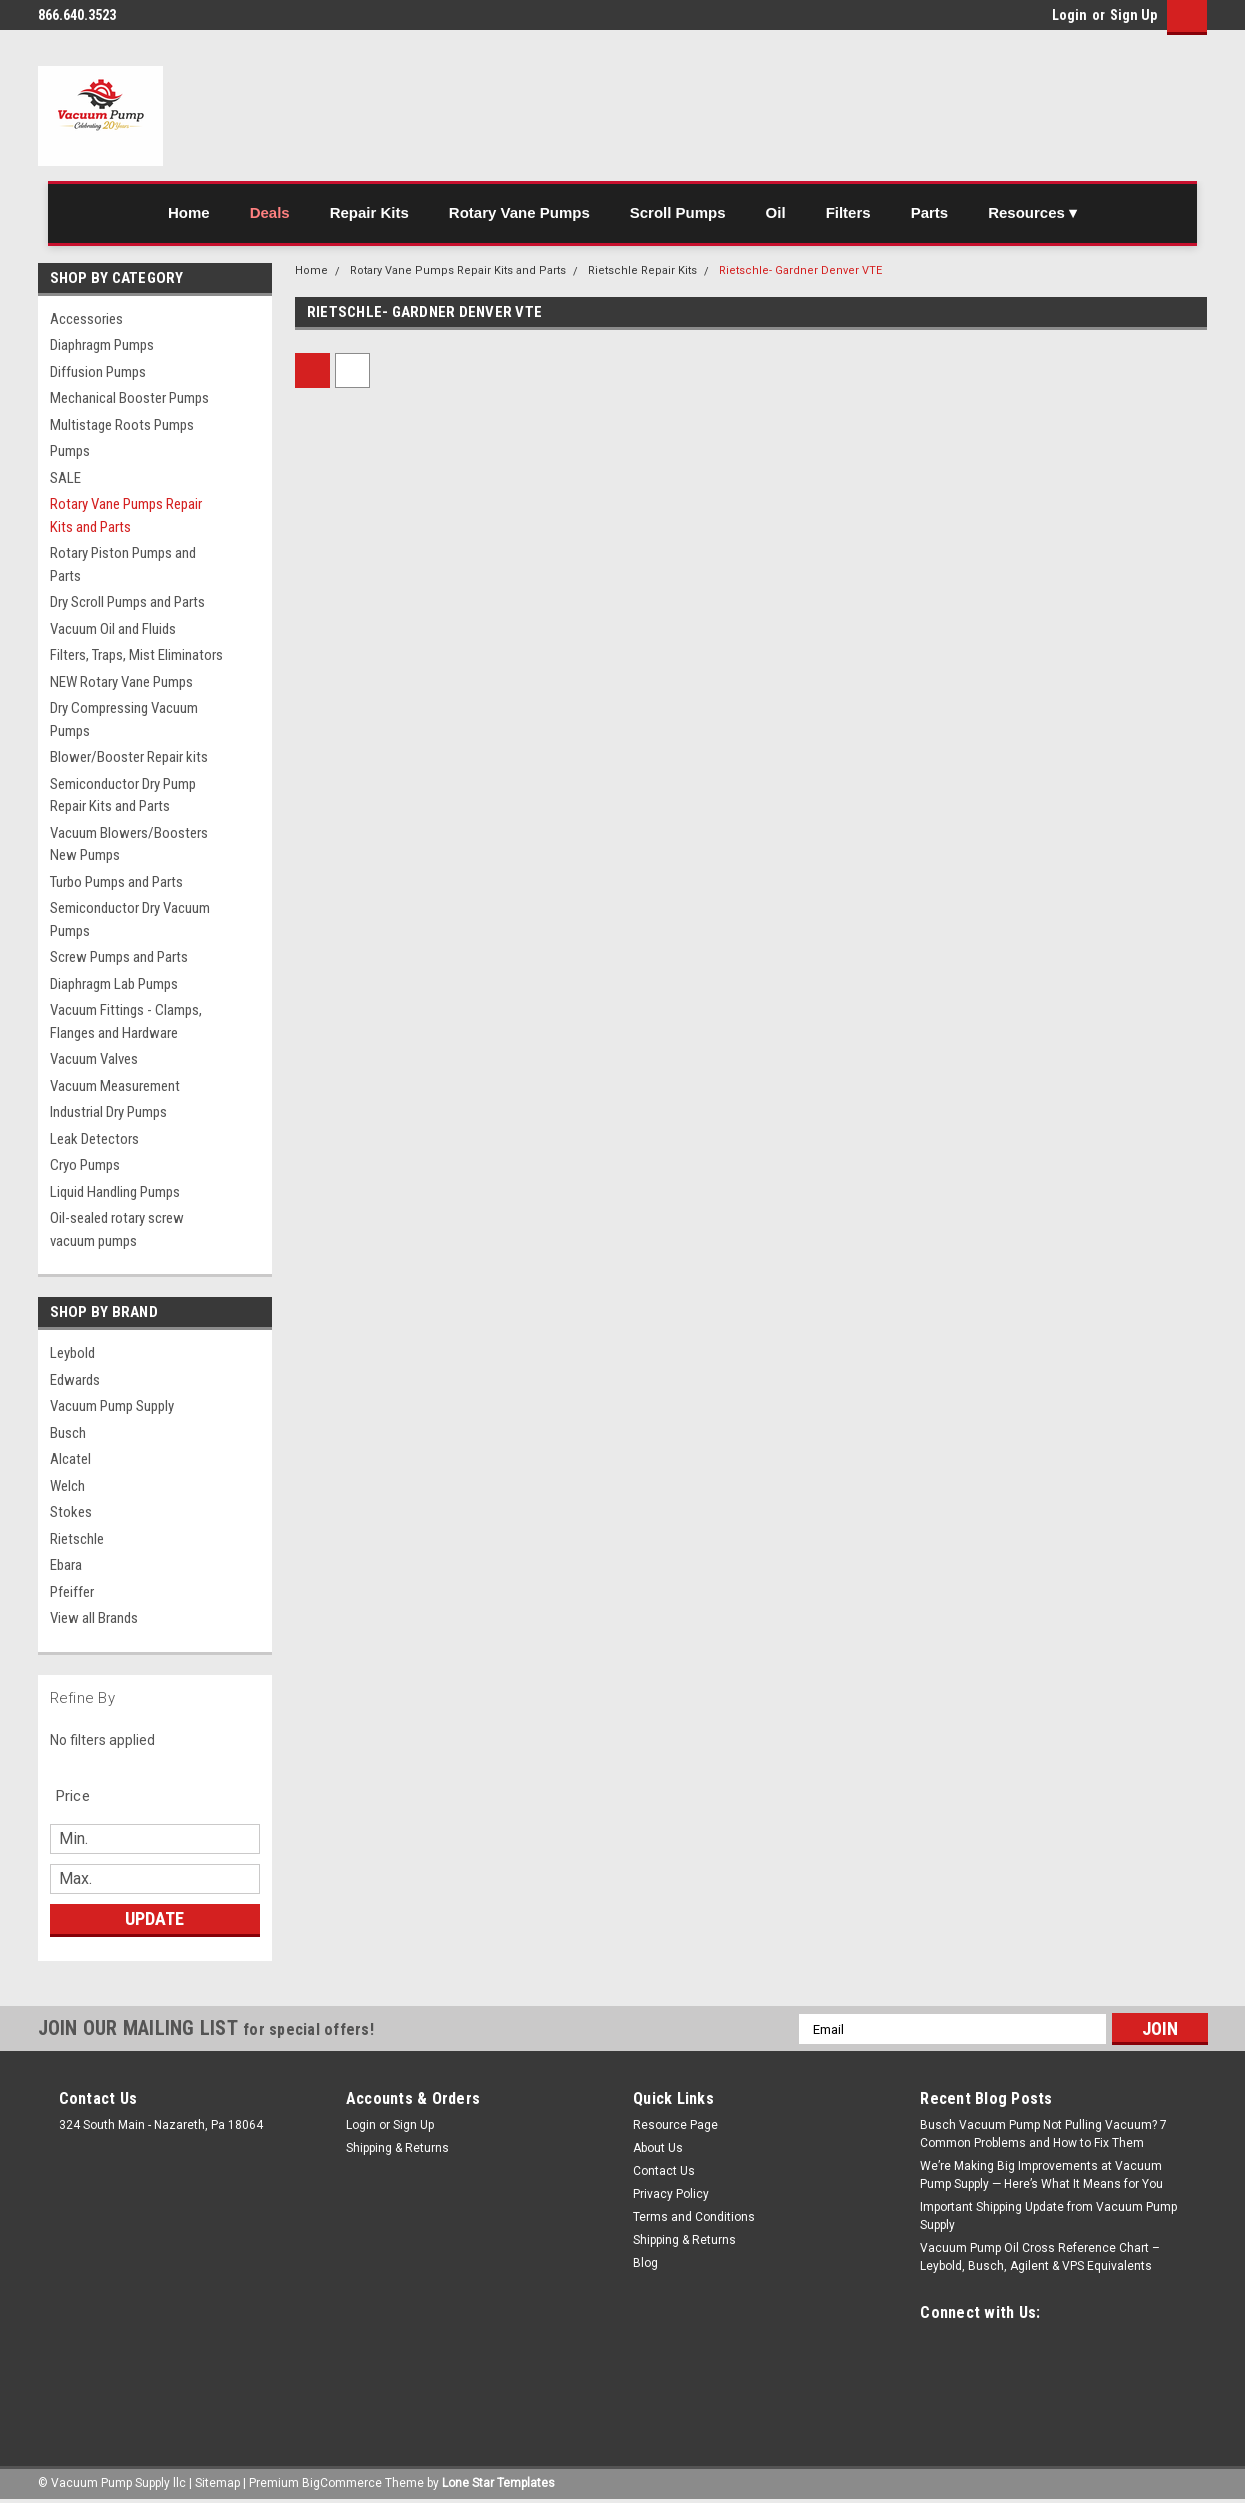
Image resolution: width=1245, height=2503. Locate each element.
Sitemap (217, 2483)
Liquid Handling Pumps (115, 1192)
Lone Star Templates (498, 2483)
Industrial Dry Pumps (108, 1112)
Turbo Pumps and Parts (116, 882)
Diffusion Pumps (98, 372)
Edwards (75, 1380)
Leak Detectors (94, 1139)
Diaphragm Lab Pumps (114, 984)
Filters (848, 212)
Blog (645, 2263)
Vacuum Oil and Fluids (113, 629)
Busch (68, 1433)
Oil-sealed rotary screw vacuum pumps (117, 1229)
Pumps (70, 451)
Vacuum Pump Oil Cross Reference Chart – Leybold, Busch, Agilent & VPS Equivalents (1040, 2257)
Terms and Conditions (694, 2217)
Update (154, 1918)
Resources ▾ (1032, 212)
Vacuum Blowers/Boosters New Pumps (129, 844)
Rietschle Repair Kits (642, 270)
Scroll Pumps (678, 212)
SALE (65, 478)
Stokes (71, 1512)
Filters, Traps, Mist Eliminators (136, 655)
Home (189, 212)
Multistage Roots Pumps (122, 425)
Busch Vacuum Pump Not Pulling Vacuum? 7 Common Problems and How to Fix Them (1043, 2134)
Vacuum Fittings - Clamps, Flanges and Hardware (126, 1021)
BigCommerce (342, 2483)
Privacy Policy (671, 2194)
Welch (67, 1486)
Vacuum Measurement (115, 1086)
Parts (930, 212)
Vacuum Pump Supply (112, 1406)
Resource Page (675, 2125)
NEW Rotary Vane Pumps (121, 682)
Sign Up (1133, 15)
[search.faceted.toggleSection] (83, 1796)
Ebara (66, 1565)
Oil (776, 212)
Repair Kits (369, 212)
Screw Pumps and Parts (119, 957)
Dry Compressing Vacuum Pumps (124, 719)
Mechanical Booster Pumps (129, 398)
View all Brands (94, 1618)
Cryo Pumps (85, 1165)
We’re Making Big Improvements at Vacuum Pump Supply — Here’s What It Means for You (1041, 2175)
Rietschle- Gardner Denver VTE (800, 270)
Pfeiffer (72, 1592)
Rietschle (77, 1539)
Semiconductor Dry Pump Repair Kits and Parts (123, 795)
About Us (658, 2148)
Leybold (72, 1353)
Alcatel (70, 1459)
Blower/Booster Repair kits (129, 757)
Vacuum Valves (94, 1059)
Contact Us (664, 2171)
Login (1069, 15)
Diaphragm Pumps (102, 345)
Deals (270, 212)
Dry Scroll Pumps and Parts (127, 602)
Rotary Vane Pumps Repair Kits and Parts (126, 515)
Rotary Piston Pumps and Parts (123, 564)
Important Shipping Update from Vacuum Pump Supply (1048, 2216)
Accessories (86, 319)
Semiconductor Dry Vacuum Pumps (130, 919)
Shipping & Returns (397, 2148)
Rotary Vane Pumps (519, 212)
